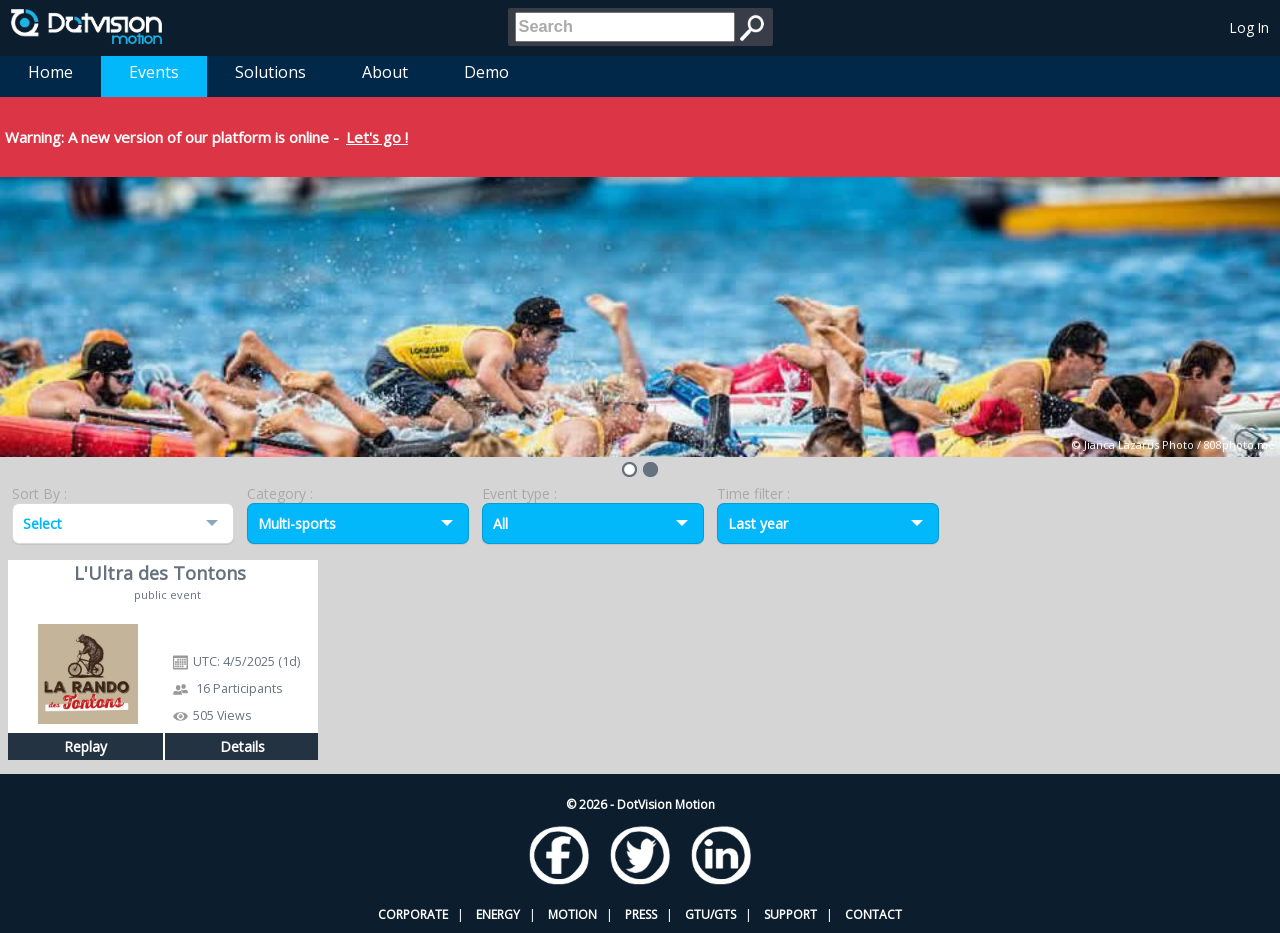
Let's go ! (377, 137)
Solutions (270, 72)
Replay (85, 746)
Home (50, 72)
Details (242, 746)
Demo (486, 72)
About (385, 72)
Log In (1249, 27)
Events (154, 72)
